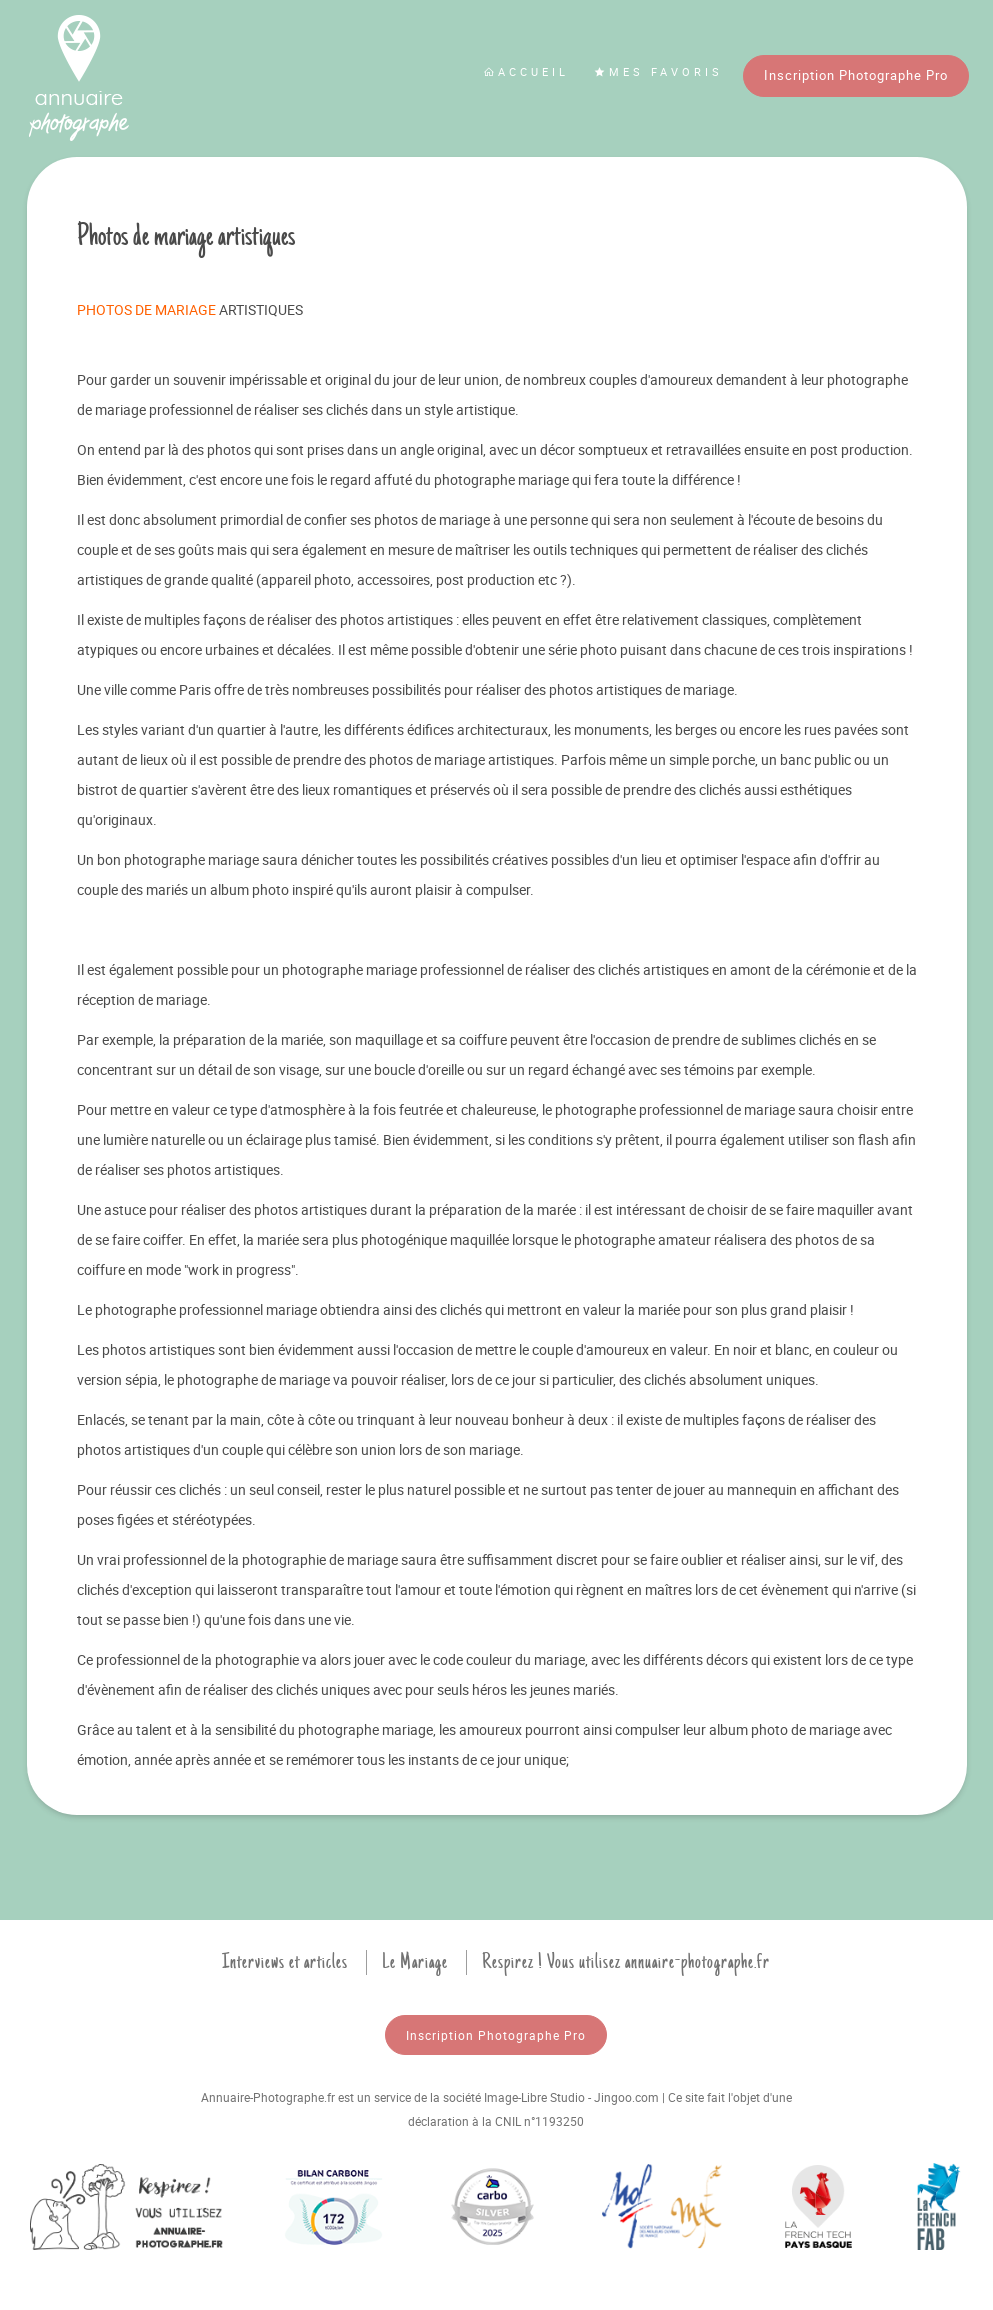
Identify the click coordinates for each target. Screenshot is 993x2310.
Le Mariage (415, 1962)
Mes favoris (658, 71)
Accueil (526, 71)
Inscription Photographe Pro (856, 75)
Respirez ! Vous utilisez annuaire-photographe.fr (626, 1962)
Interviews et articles (285, 1962)
